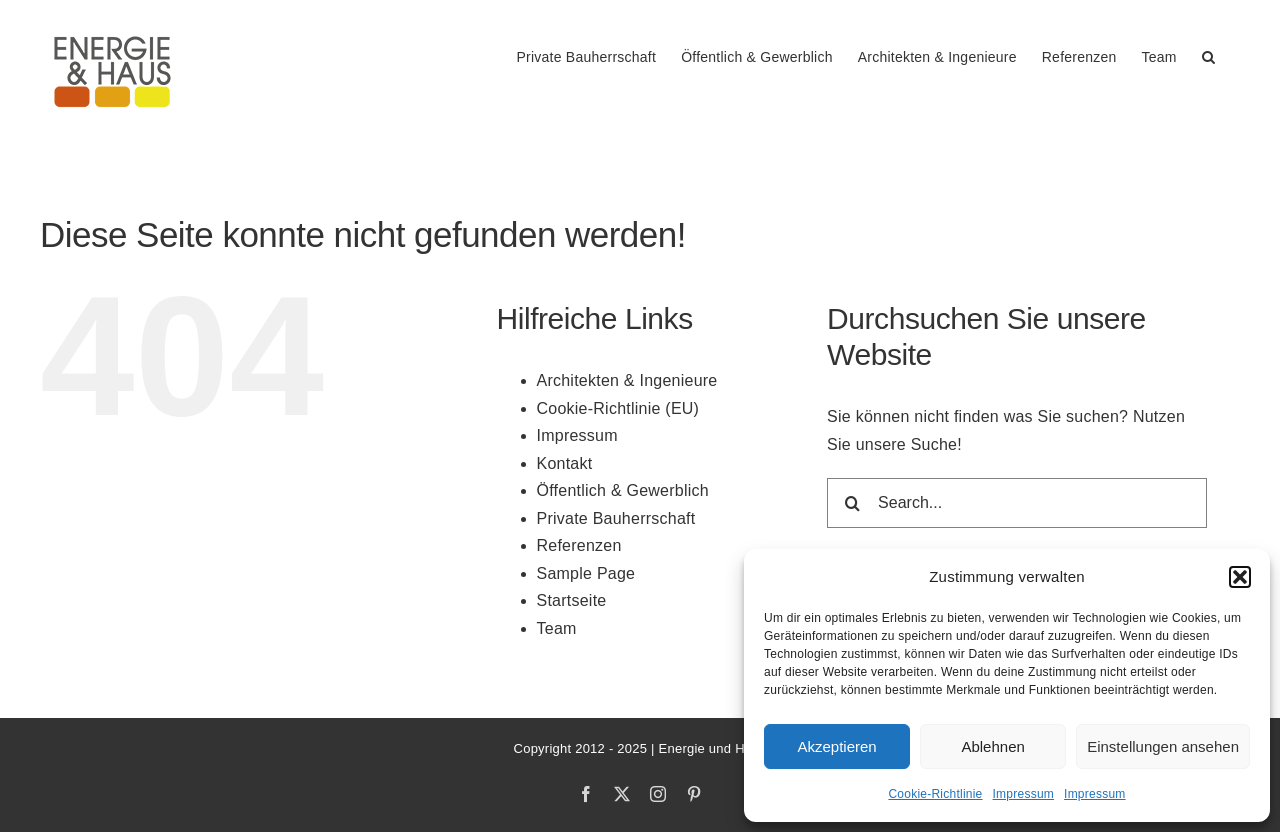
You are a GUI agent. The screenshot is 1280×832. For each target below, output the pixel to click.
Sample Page (586, 573)
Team (557, 628)
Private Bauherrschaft (616, 518)
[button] (1240, 577)
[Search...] (1017, 503)
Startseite (572, 600)
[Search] (852, 503)
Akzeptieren (836, 746)
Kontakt (565, 463)
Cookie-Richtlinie (935, 794)
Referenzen (579, 545)
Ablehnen (992, 746)
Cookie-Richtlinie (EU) (618, 408)
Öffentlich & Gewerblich (623, 490)
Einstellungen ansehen (1163, 746)
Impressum (1024, 794)
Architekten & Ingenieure (627, 380)
